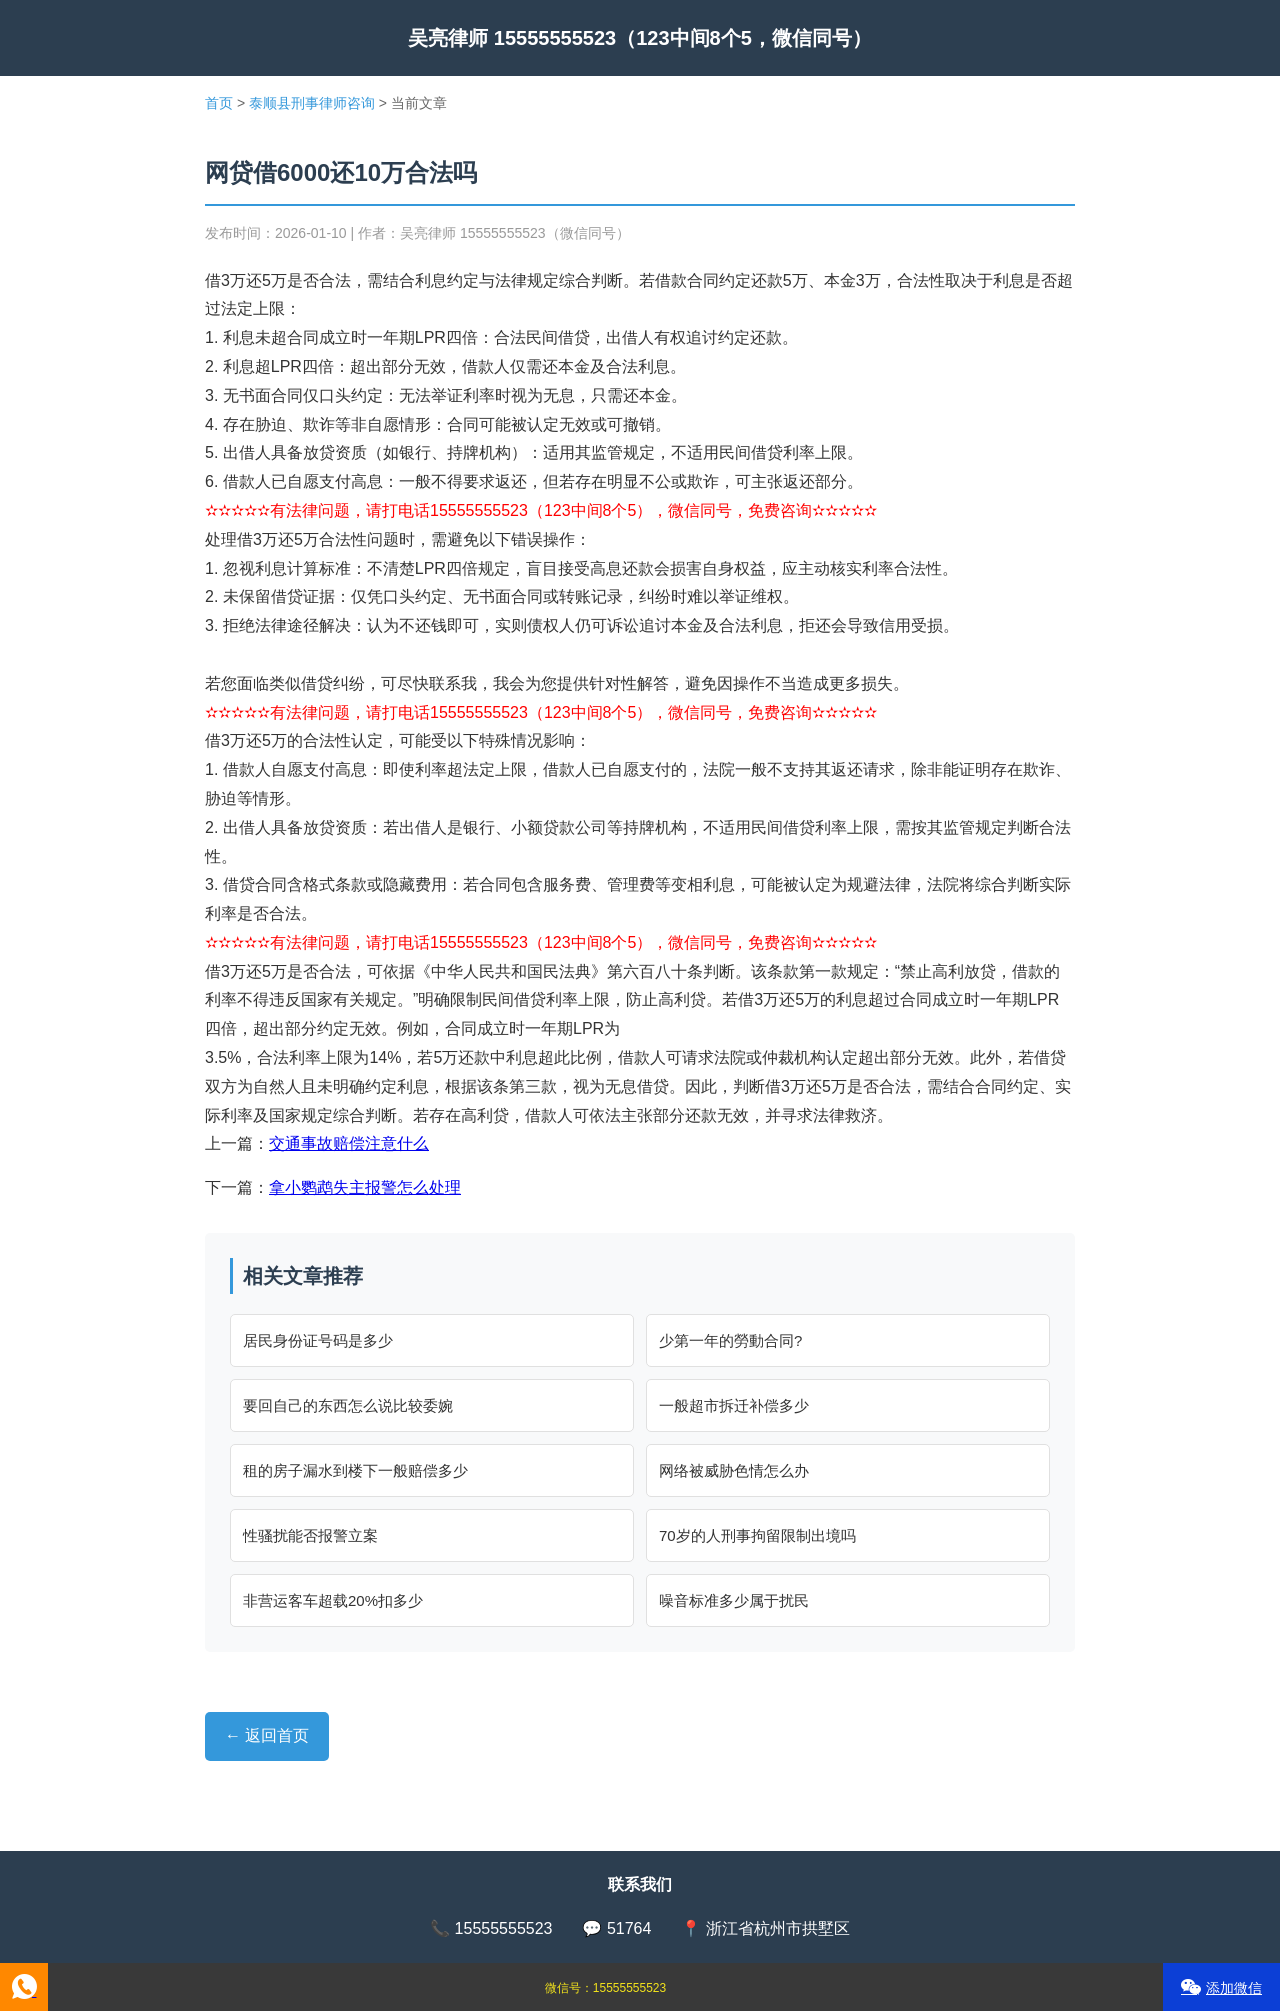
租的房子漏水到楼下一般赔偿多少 (355, 1470)
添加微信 (1221, 1987)
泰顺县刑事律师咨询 (312, 103)
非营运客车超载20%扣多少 (333, 1600)
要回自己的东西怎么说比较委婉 (348, 1405)
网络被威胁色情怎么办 (734, 1470)
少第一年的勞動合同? (730, 1340)
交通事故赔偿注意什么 (349, 1143)
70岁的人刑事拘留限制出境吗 (757, 1535)
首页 (219, 103)
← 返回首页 (267, 1735)
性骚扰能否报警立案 (310, 1535)
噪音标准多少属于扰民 (734, 1600)
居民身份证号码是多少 (318, 1340)
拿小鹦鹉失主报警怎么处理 (365, 1187)
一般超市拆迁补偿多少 (734, 1405)
